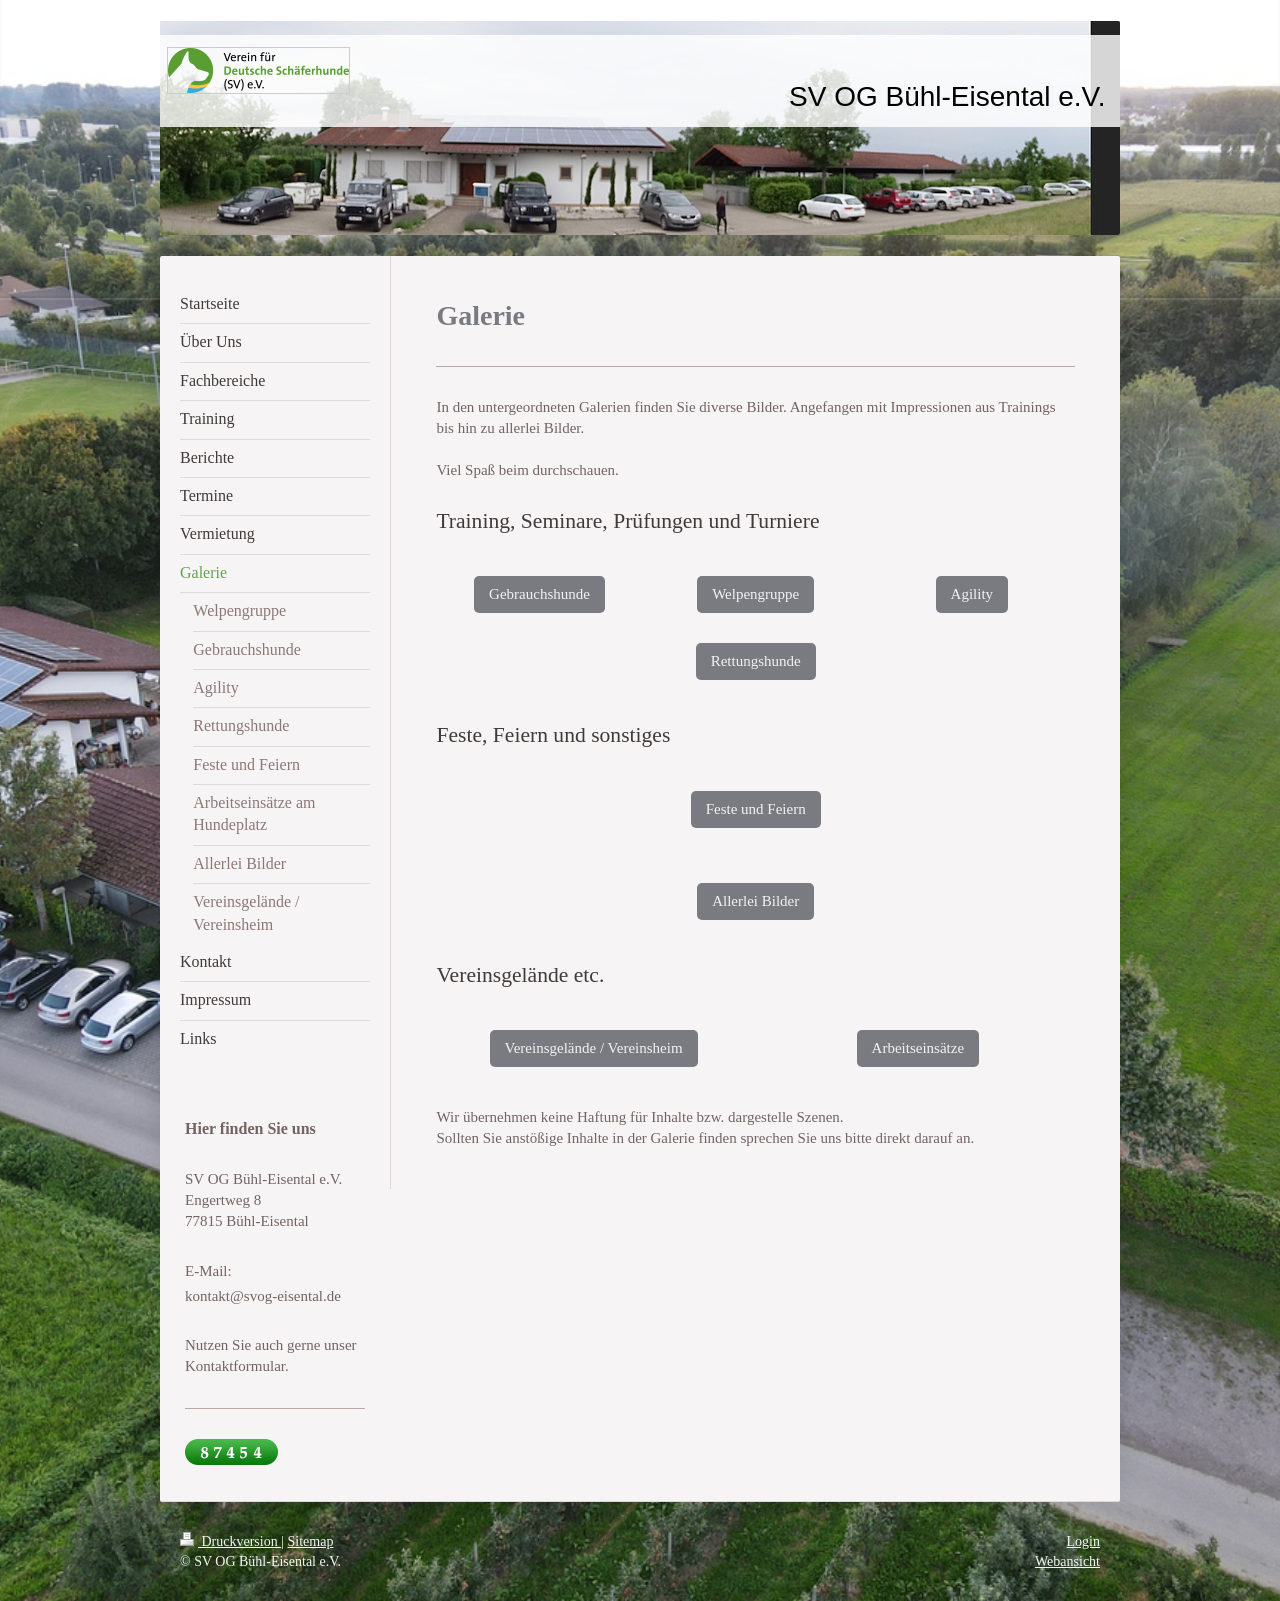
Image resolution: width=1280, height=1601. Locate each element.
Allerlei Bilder (755, 901)
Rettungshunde (756, 661)
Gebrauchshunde (539, 594)
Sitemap (311, 1541)
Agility (972, 594)
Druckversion (230, 1541)
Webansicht (1067, 1561)
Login (1083, 1541)
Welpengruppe (755, 594)
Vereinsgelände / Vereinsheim (594, 1048)
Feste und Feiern (756, 809)
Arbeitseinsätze (918, 1048)
